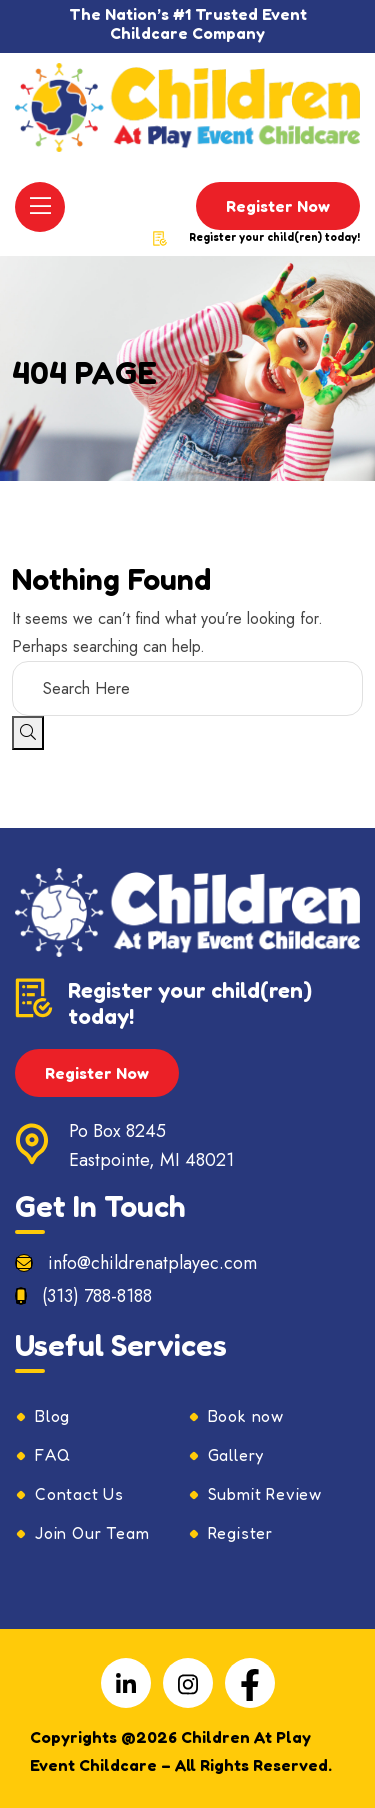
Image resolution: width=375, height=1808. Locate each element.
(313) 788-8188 (97, 1296)
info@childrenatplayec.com (152, 1263)
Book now (246, 1416)
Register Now (278, 206)
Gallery (236, 1455)
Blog (52, 1416)
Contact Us (79, 1494)
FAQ (52, 1455)
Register (240, 1533)
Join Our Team (92, 1533)
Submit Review (265, 1494)
